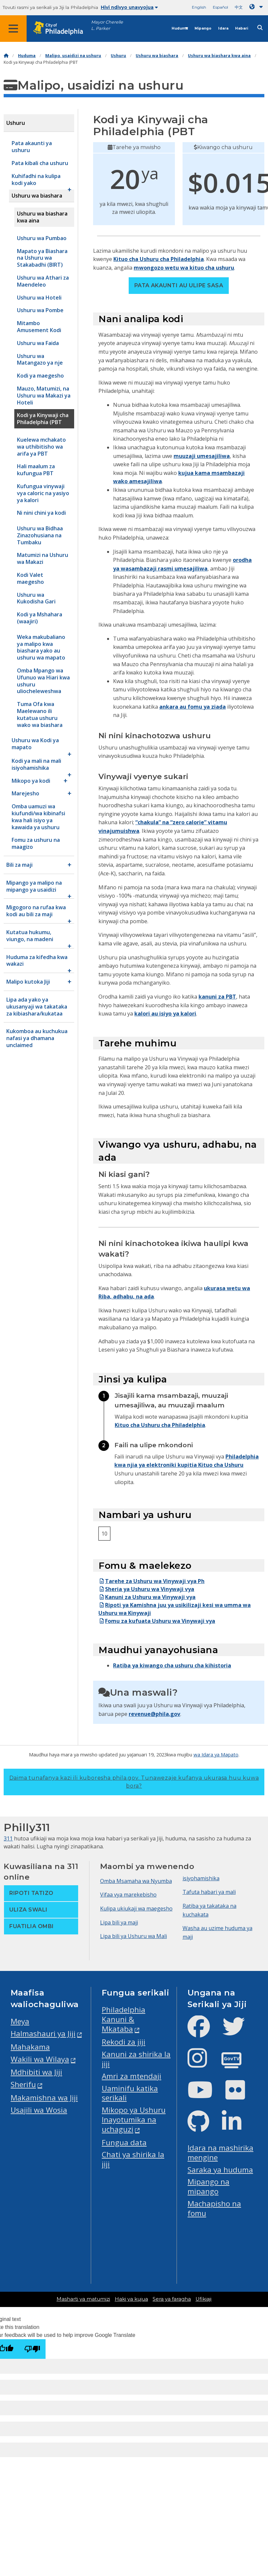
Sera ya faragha (172, 2299)
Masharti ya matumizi (83, 2299)
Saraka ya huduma (220, 2170)
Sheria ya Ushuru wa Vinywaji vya (146, 1589)
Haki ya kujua (131, 2299)
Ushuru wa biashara (157, 55)
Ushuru (118, 55)
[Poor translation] (32, 2349)
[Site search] (260, 28)
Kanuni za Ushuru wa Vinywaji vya (147, 1597)
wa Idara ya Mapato (216, 1754)
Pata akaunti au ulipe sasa (178, 285)
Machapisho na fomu (214, 2208)
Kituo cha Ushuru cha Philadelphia (158, 259)
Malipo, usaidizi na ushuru (73, 55)
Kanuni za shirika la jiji (136, 2059)
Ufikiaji (203, 2299)
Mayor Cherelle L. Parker (107, 25)
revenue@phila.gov (154, 1714)
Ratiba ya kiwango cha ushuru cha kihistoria (172, 1665)
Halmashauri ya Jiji (43, 2033)
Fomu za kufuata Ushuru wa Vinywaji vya (156, 1621)
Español (220, 7)
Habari (241, 28)
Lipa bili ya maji (119, 1922)
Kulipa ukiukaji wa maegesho (136, 1908)
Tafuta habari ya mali (209, 1892)
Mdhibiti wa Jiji (36, 2072)
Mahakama (30, 2047)
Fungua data (124, 2142)
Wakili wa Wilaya (40, 2059)
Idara (223, 28)
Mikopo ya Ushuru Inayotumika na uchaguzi (134, 2119)
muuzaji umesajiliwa (202, 456)
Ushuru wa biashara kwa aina (219, 55)
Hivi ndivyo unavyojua (129, 7)
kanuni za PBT (217, 996)
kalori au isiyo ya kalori (165, 1013)
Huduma (180, 28)
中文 (239, 7)
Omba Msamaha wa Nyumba (136, 1881)
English (199, 7)
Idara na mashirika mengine (220, 2153)
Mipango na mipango (208, 2186)
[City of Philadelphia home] (61, 28)
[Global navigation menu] (13, 28)
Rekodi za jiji (123, 2042)
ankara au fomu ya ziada (192, 706)
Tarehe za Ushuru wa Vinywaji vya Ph (151, 1581)
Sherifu (23, 2084)
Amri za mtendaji (131, 2076)
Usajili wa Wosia (39, 2110)
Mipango (203, 28)
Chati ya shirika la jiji (133, 2159)
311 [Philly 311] (8, 1838)
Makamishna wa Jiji (44, 2097)
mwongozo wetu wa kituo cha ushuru (184, 267)
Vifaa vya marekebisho (128, 1894)
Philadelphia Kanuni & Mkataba (123, 2019)
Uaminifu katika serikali (130, 2093)
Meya (20, 2021)
